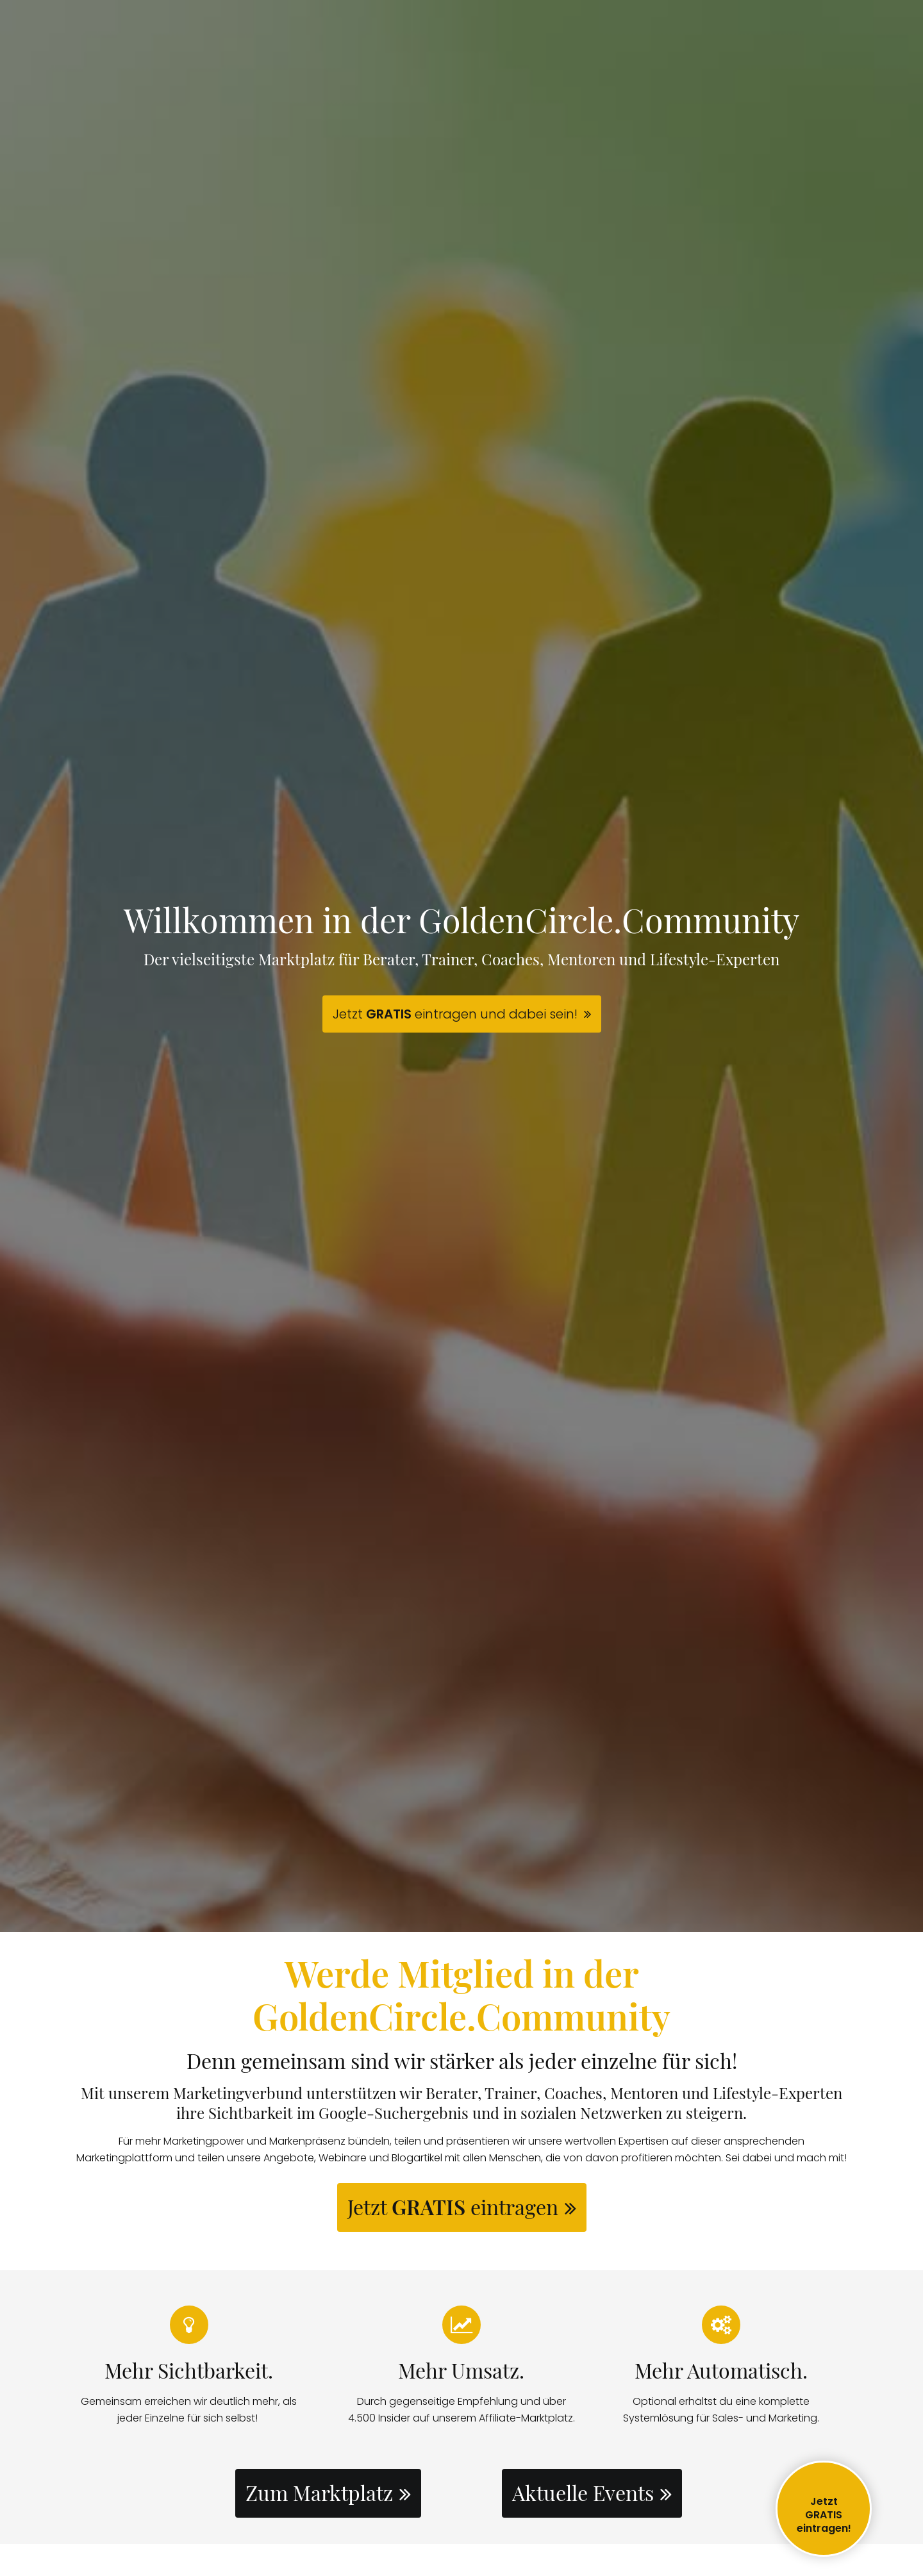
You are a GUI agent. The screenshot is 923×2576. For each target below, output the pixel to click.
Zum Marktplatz (319, 2492)
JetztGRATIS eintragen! (824, 2515)
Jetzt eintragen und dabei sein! (455, 1014)
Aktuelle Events (583, 2492)
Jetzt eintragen (452, 2206)
